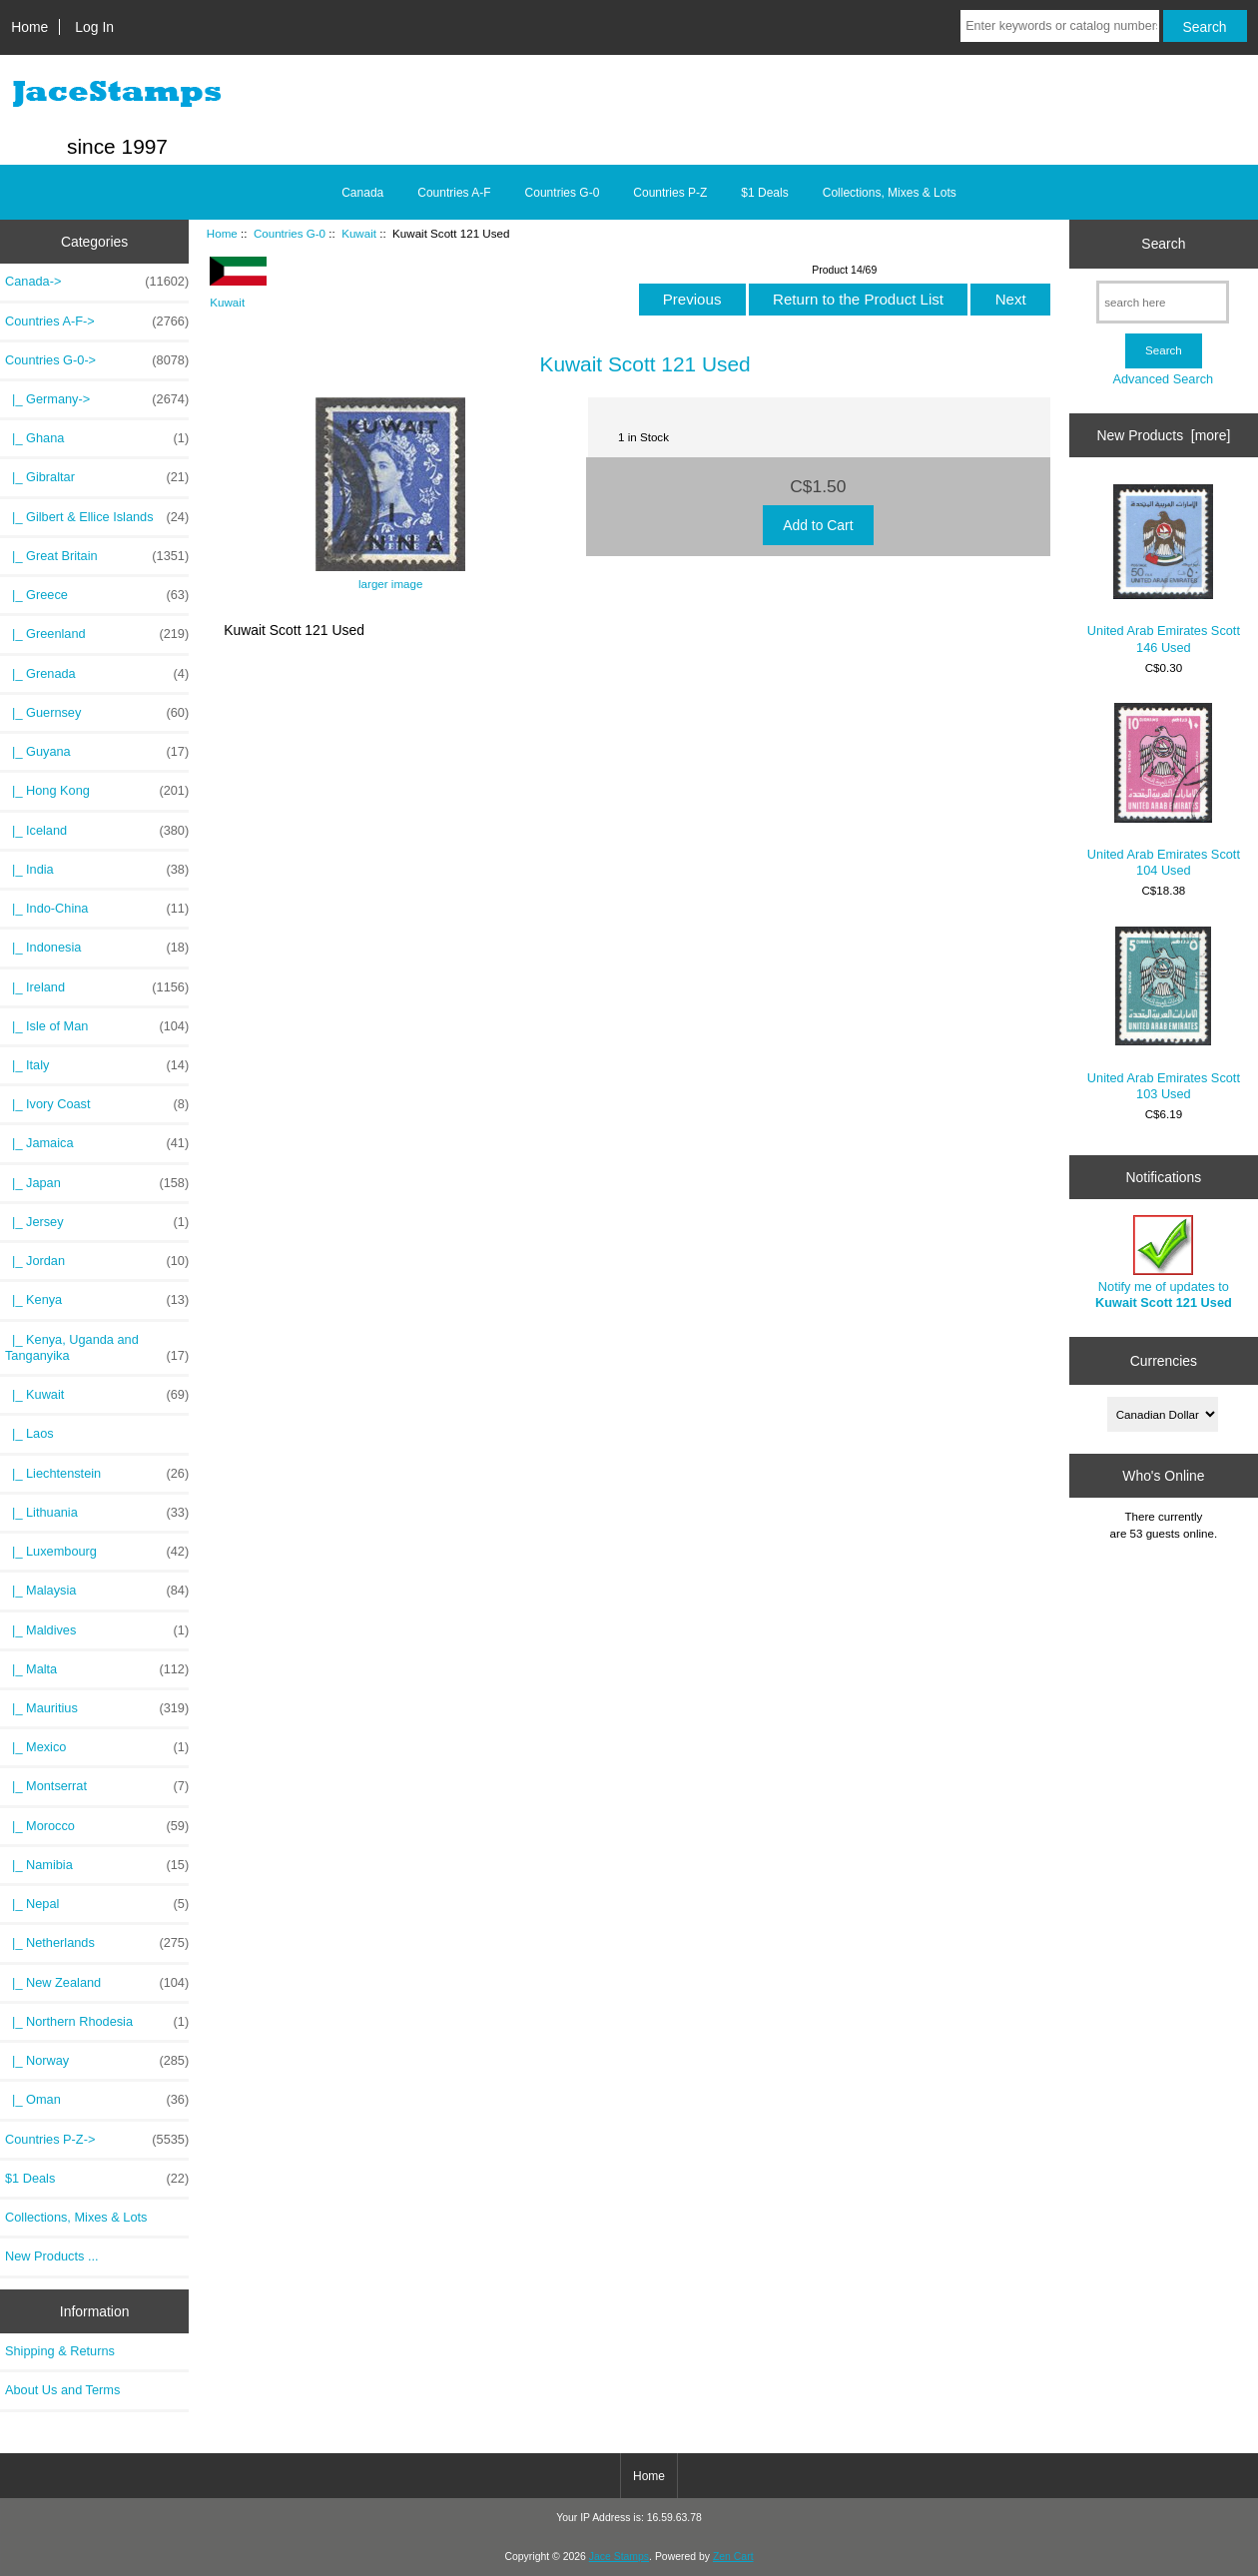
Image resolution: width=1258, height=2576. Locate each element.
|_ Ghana (97, 438)
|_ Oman (97, 2100)
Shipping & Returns (60, 2350)
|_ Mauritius (97, 1708)
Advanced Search (1162, 378)
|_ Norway (97, 2061)
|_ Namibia (97, 1865)
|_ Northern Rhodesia (97, 2022)
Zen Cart (733, 2556)
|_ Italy (97, 1065)
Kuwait (358, 233)
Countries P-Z (670, 193)
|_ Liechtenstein (97, 1474)
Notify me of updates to (1163, 1262)
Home (29, 27)
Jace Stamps (619, 2556)
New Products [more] (1164, 435)
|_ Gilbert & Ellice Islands (97, 517)
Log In (94, 27)
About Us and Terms (62, 2389)
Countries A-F (453, 193)
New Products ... (52, 2256)
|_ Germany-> (97, 399)
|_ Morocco (97, 1826)
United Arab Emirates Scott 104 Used (1163, 790)
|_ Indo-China (97, 909)
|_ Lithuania (97, 1513)
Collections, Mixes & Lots (889, 193)
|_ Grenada (97, 674)
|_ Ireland (97, 987)
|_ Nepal (97, 1904)
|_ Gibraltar (97, 477)
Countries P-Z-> (97, 2140)
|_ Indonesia (97, 948)
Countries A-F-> (97, 321)
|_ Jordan (97, 1261)
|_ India (97, 870)
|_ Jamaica (97, 1143)
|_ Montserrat (97, 1786)
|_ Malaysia (97, 1591)
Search (1163, 244)
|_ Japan (97, 1183)
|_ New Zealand (97, 1983)
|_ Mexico (97, 1747)
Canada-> (97, 282)
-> (97, 360)
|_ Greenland (97, 634)
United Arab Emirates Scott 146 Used (1163, 569)
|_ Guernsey (97, 713)
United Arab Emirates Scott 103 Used (1163, 1014)
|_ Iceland (97, 831)
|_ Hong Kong (97, 791)
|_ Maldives (97, 1630)
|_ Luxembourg (97, 1552)
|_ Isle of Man (97, 1026)
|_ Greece (97, 595)
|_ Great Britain (97, 556)
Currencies (1163, 1361)
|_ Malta (97, 1669)
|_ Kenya (97, 1300)
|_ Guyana (97, 752)
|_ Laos (29, 1433)
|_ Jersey (97, 1222)
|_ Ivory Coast (97, 1104)
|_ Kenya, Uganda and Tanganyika (97, 1348)
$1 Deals (764, 193)
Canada (362, 193)
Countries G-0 (289, 233)
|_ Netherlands (97, 1943)
